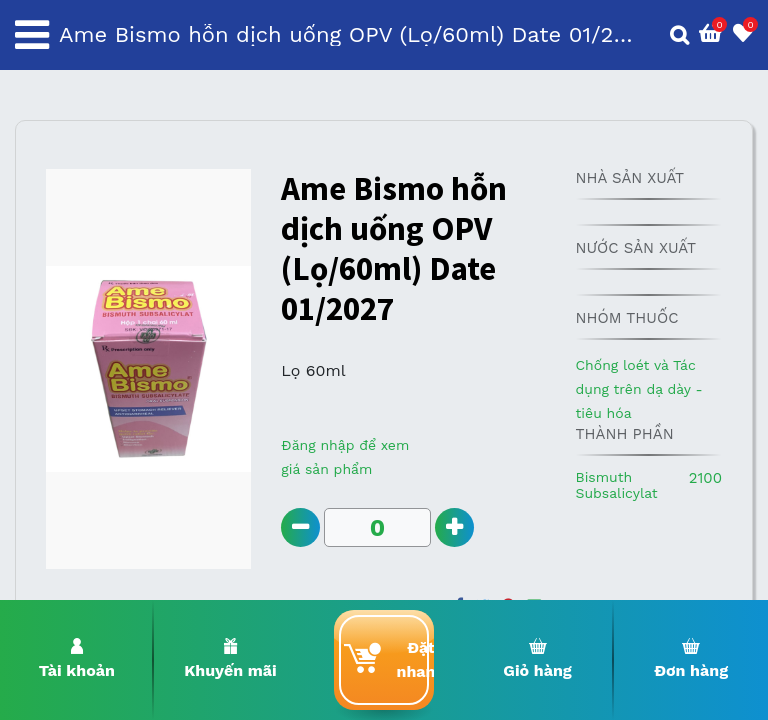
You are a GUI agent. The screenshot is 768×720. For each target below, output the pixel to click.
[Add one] (454, 527)
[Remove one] (300, 527)
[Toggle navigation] (32, 35)
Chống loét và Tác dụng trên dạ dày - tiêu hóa (638, 389)
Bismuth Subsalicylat (616, 485)
